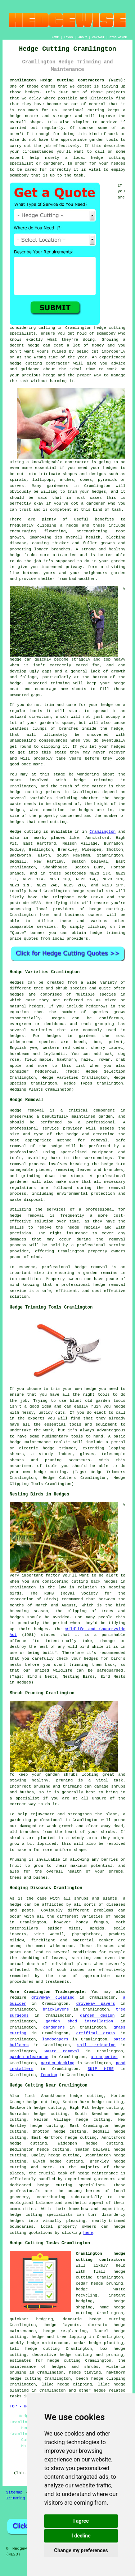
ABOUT (82, 37)
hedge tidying (85, 2372)
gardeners (53, 2027)
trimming (60, 683)
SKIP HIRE (100, 2069)
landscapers (55, 2039)
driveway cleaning (53, 1997)
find (28, 2096)
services (46, 927)
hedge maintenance (97, 2173)
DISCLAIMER (118, 37)
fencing (49, 2075)
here (88, 2233)
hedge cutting (26, 792)
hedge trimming (93, 780)
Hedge (16, 831)
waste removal (62, 2051)
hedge (49, 375)
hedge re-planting (64, 2331)
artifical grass (95, 2033)
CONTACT (98, 37)
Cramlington (103, 831)
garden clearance (29, 2057)
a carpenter (104, 2057)
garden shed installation (79, 2021)
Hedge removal (27, 1110)
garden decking (58, 2063)
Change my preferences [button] (81, 2550)
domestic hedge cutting (94, 2319)
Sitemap (14, 2492)
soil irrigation (96, 2045)
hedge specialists (92, 891)
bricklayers (56, 2009)
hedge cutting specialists (41, 2215)
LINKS (68, 37)
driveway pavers (95, 2004)
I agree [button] (81, 2521)
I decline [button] (80, 2536)
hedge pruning (107, 2283)
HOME (55, 37)
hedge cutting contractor (40, 363)
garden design (97, 2015)
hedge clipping (108, 2378)
